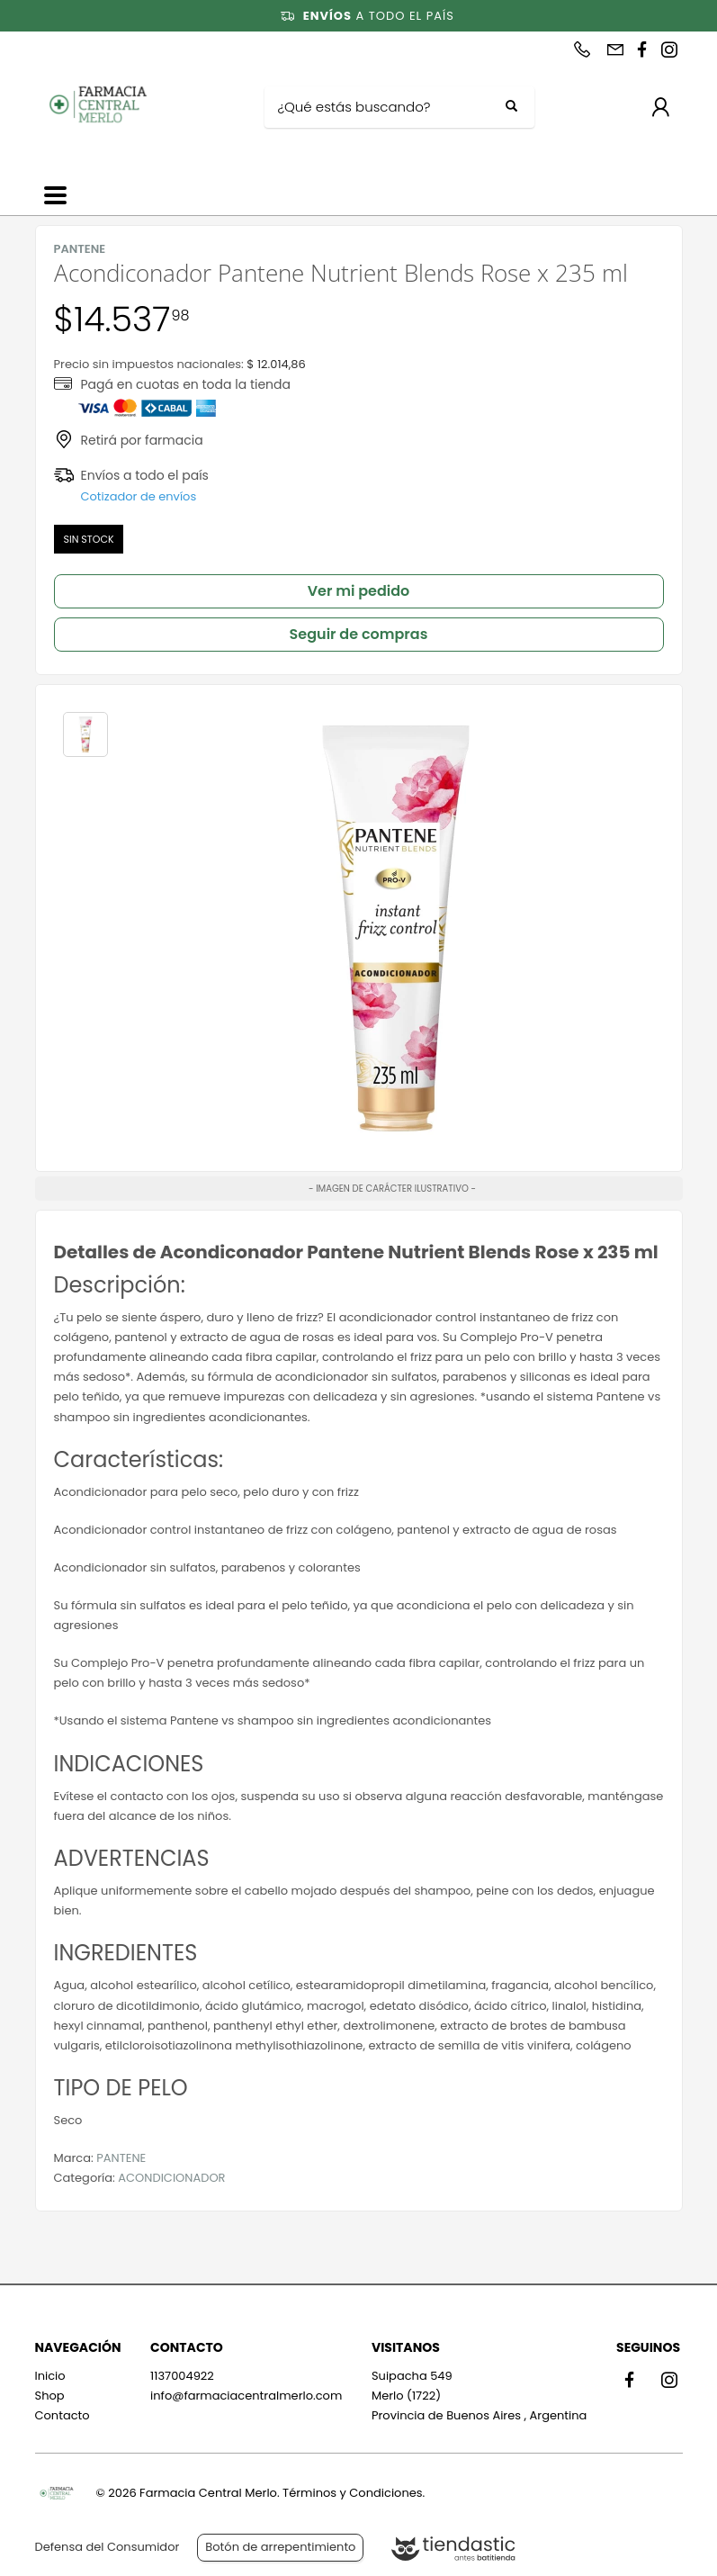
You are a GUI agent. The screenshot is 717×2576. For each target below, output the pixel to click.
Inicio (50, 2375)
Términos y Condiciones (352, 2492)
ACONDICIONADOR (171, 2177)
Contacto (62, 2415)
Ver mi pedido (359, 591)
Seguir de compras (359, 634)
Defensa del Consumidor (107, 2546)
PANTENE (121, 2157)
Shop (50, 2395)
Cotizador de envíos (139, 496)
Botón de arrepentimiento (280, 2546)
